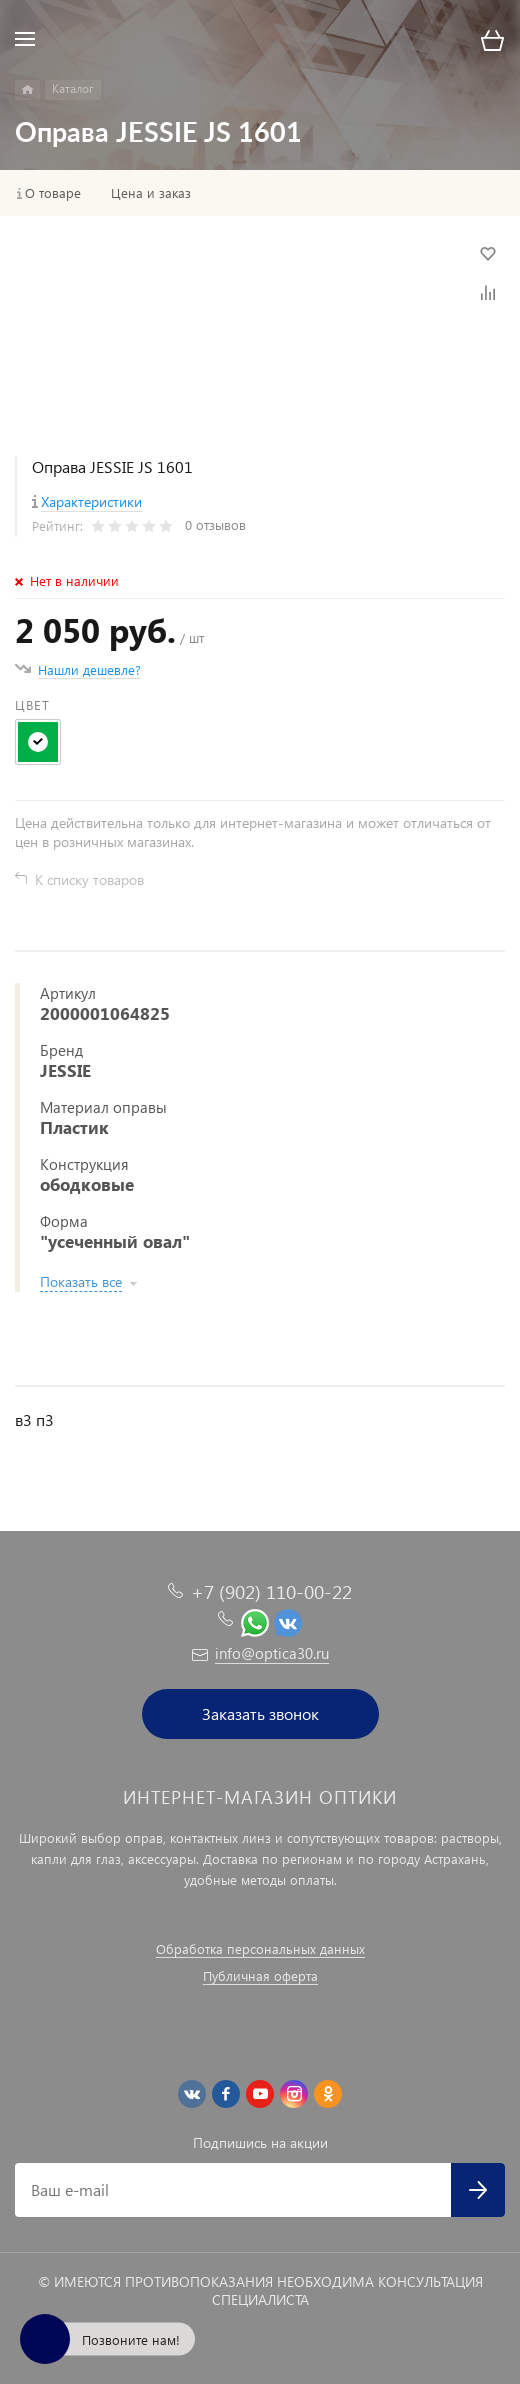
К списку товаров (89, 879)
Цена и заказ (151, 193)
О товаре (53, 193)
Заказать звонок (260, 1713)
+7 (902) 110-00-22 (271, 1591)
